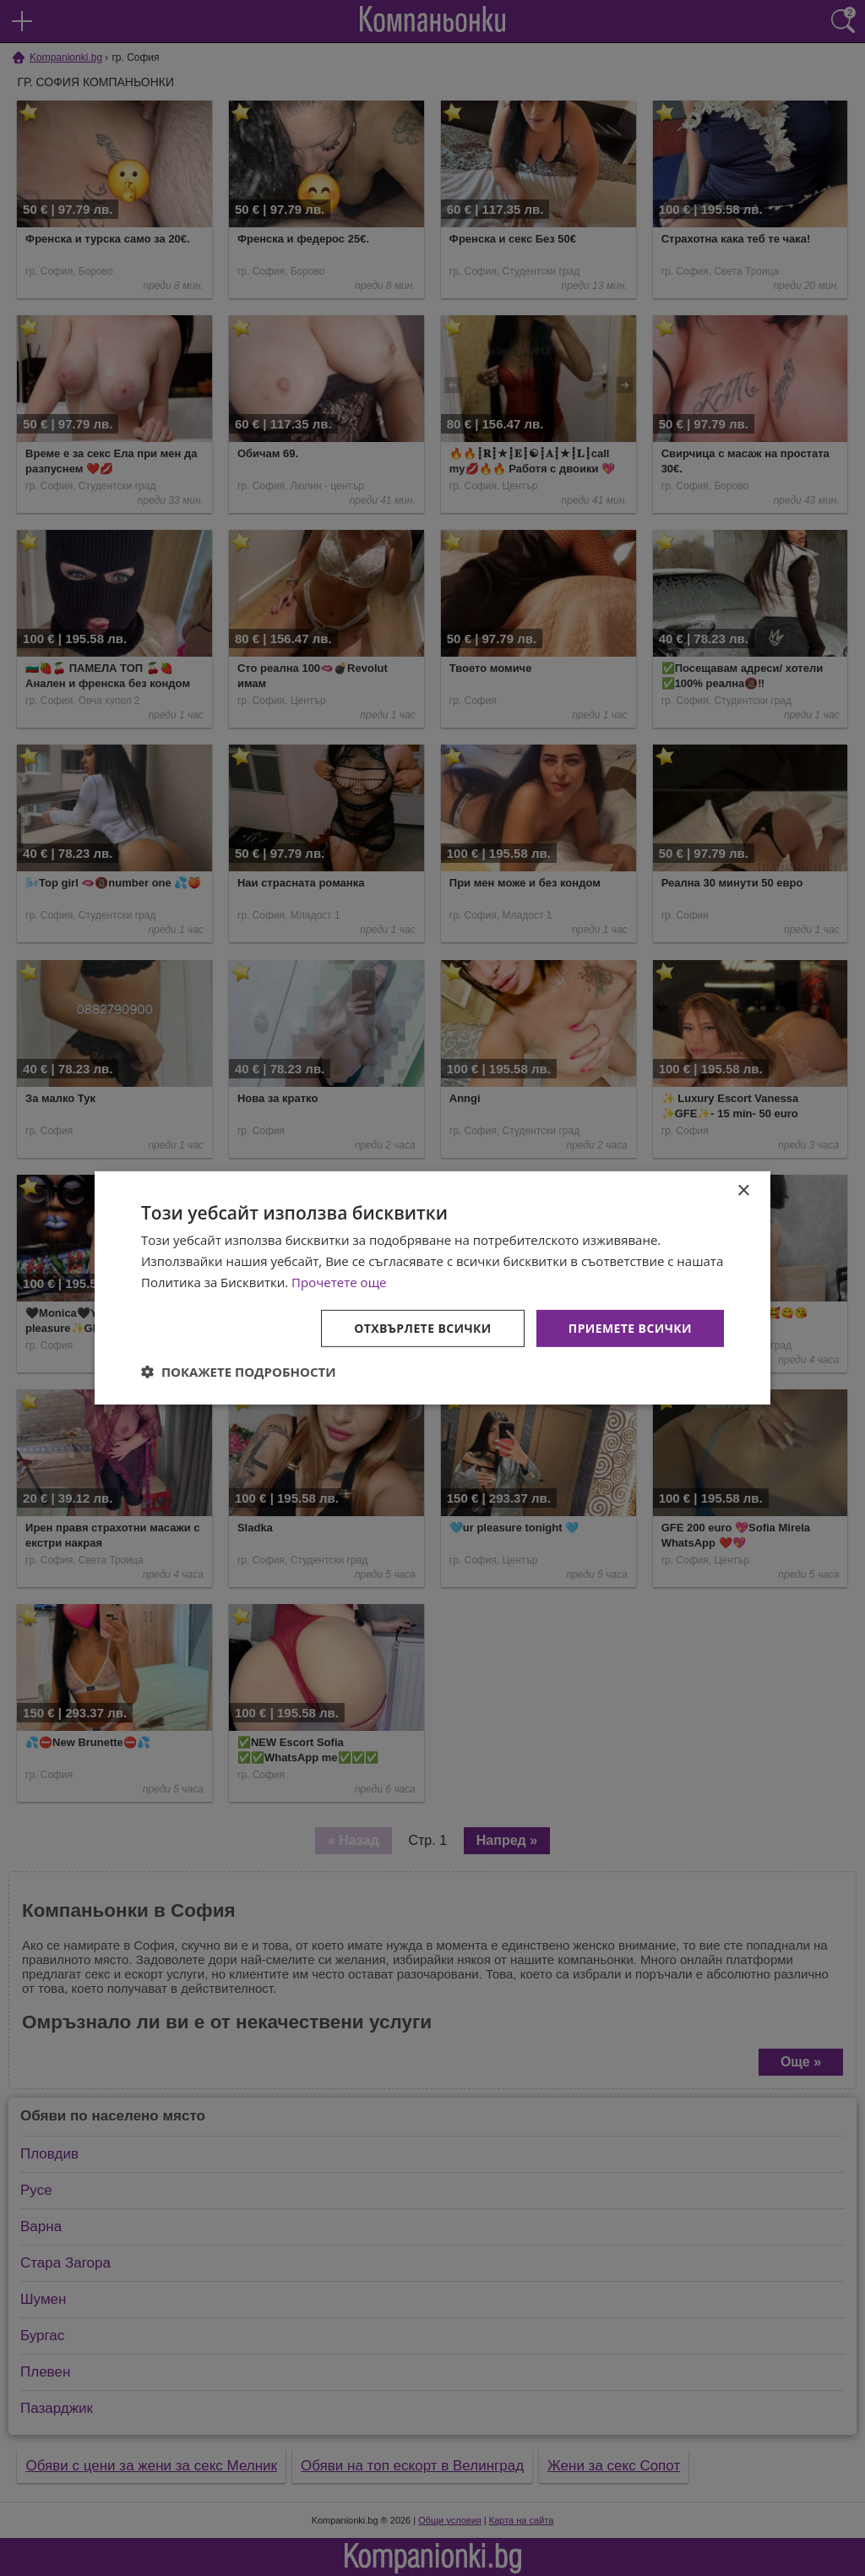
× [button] (743, 1191)
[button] (238, 1371)
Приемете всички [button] (630, 1327)
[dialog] (432, 1288)
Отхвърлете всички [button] (423, 1327)
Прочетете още (338, 1282)
